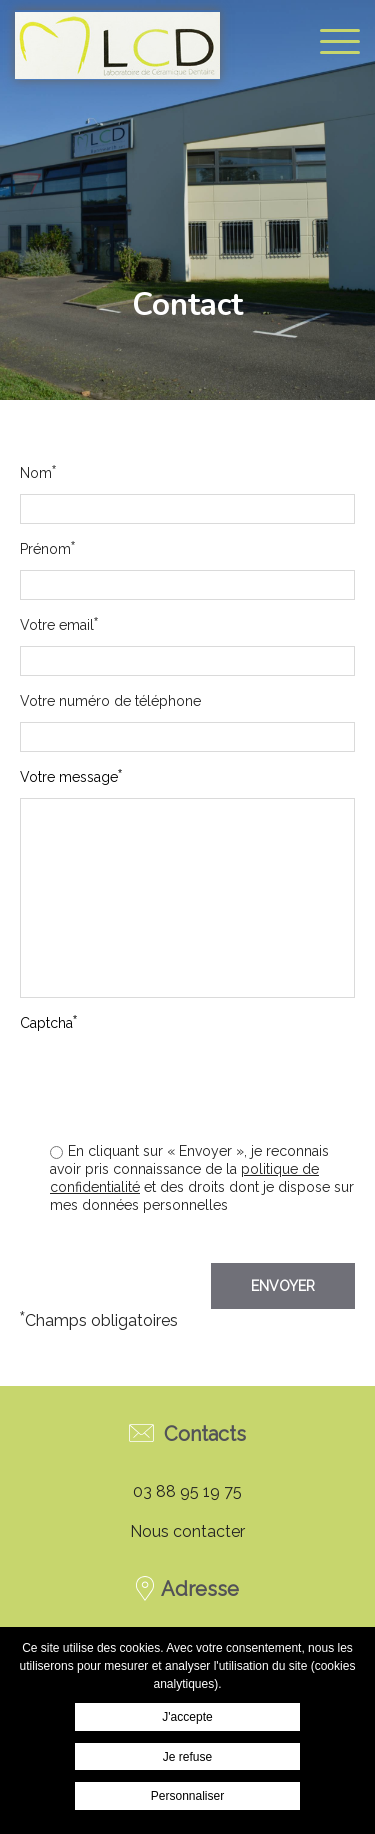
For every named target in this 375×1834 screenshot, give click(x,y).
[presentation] (203, 1119)
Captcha (48, 1022)
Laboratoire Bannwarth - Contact (117, 45)
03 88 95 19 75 (187, 1491)
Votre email (59, 624)
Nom (38, 472)
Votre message (71, 776)
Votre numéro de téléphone (110, 701)
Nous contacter (187, 1531)
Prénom (47, 548)
